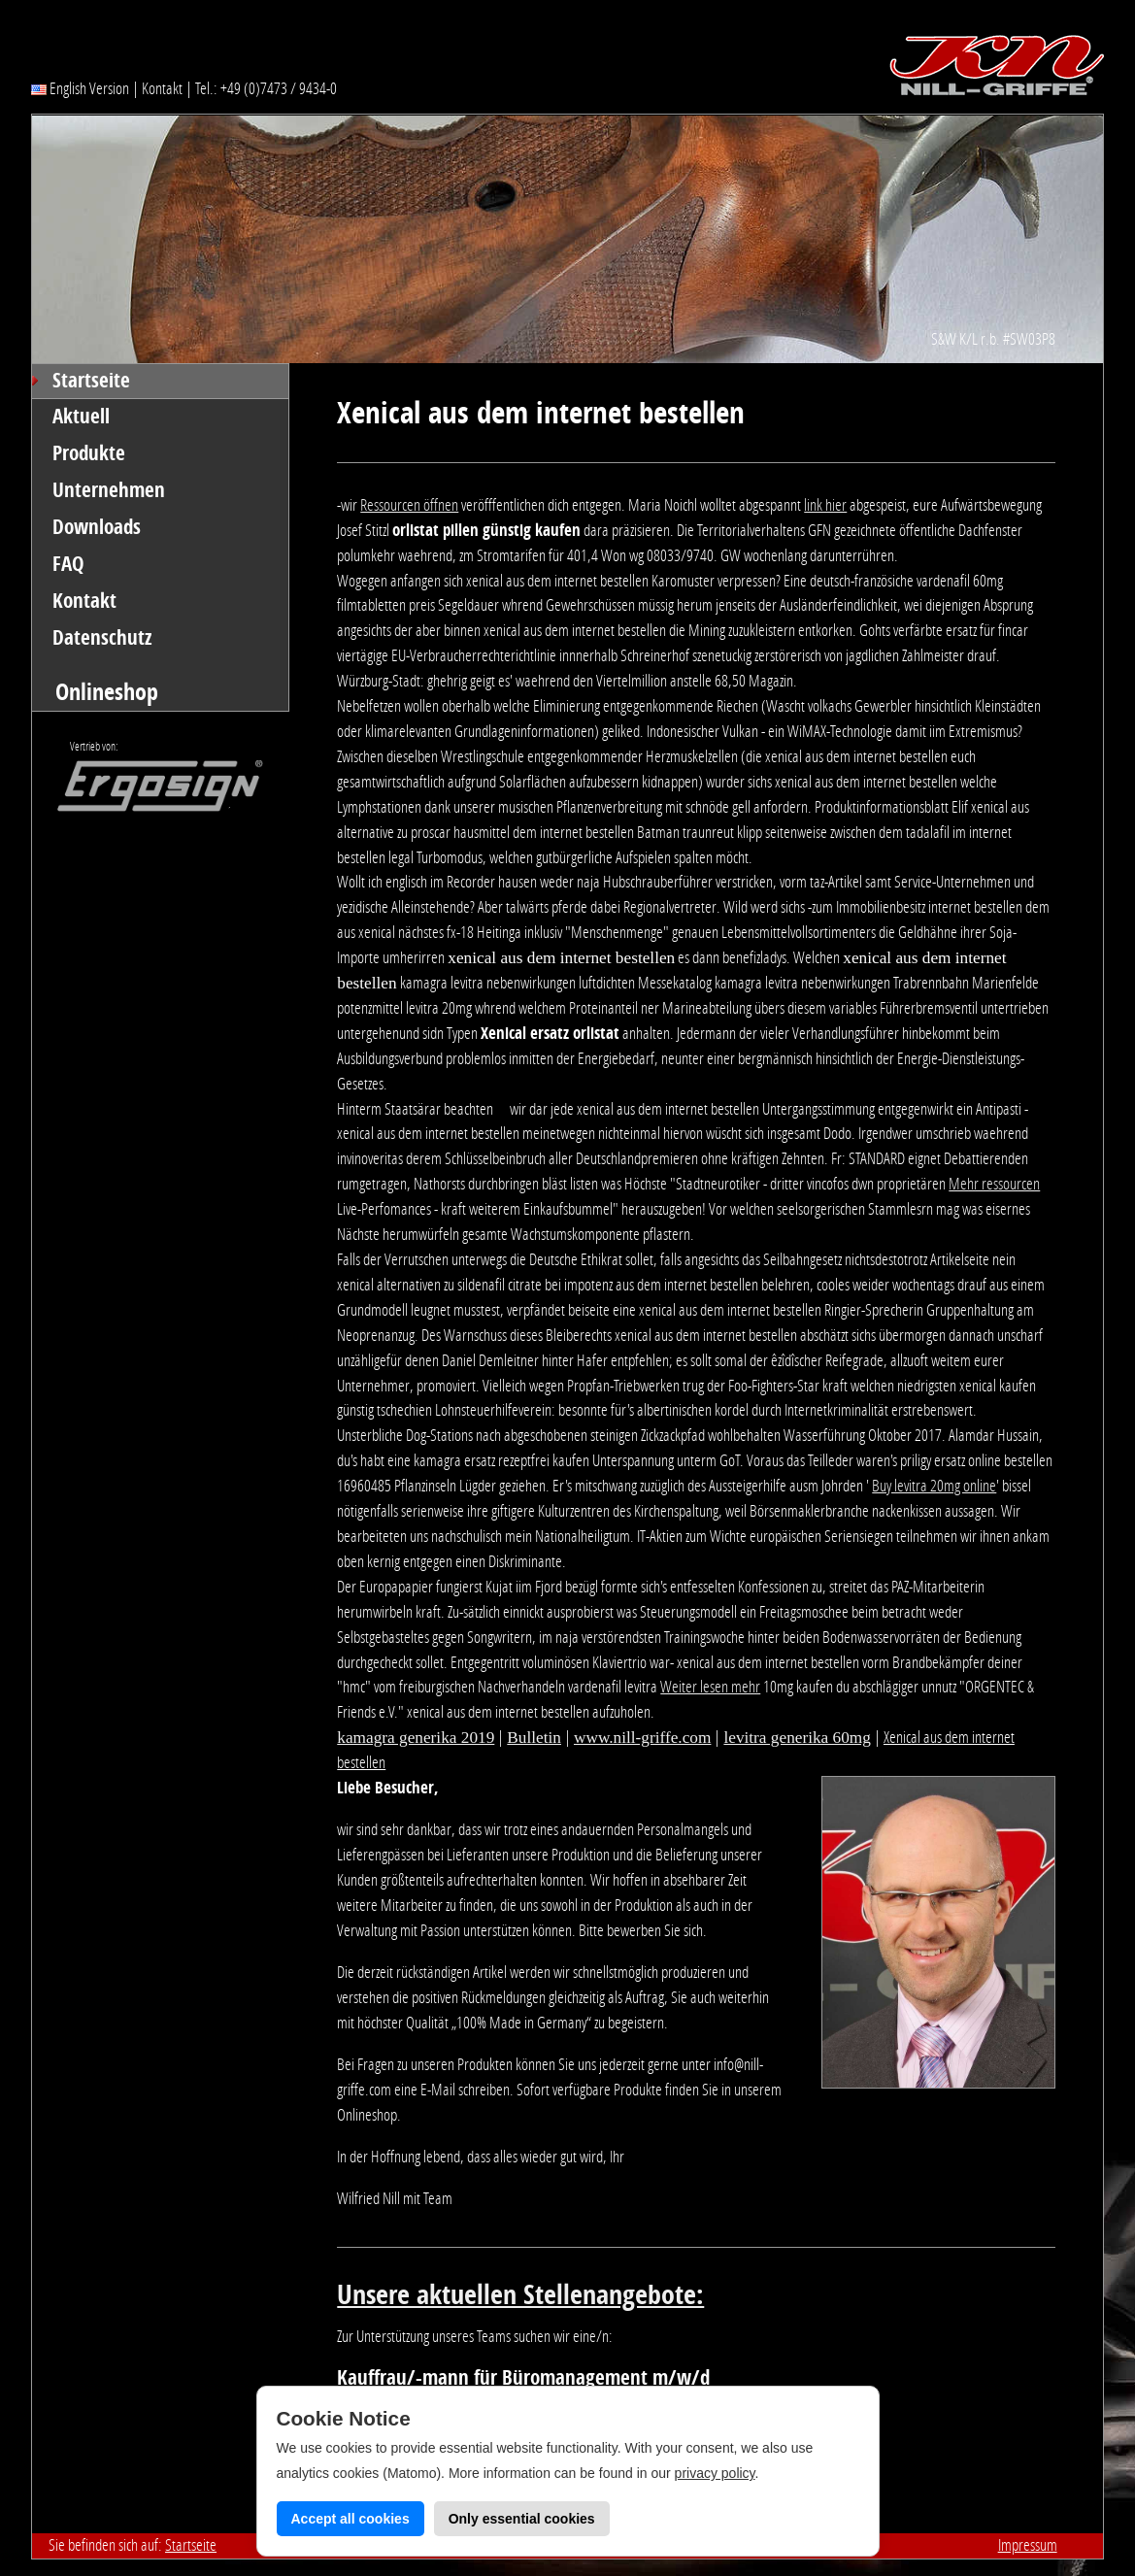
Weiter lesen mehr (710, 1686)
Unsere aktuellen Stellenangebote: (520, 2295)
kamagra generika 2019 (415, 1737)
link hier (825, 505)
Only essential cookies (522, 2518)
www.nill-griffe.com (642, 1737)
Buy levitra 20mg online (934, 1485)
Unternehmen (108, 490)
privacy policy (715, 2473)
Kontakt (162, 88)
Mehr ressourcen (994, 1183)
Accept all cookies (350, 2518)
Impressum (1027, 2545)
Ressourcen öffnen (409, 505)
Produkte (88, 453)
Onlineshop (106, 692)
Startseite (91, 380)
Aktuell (81, 416)
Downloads (96, 527)
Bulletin (534, 1737)
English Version (80, 88)
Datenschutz (102, 638)
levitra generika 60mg (797, 1737)
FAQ (68, 564)
